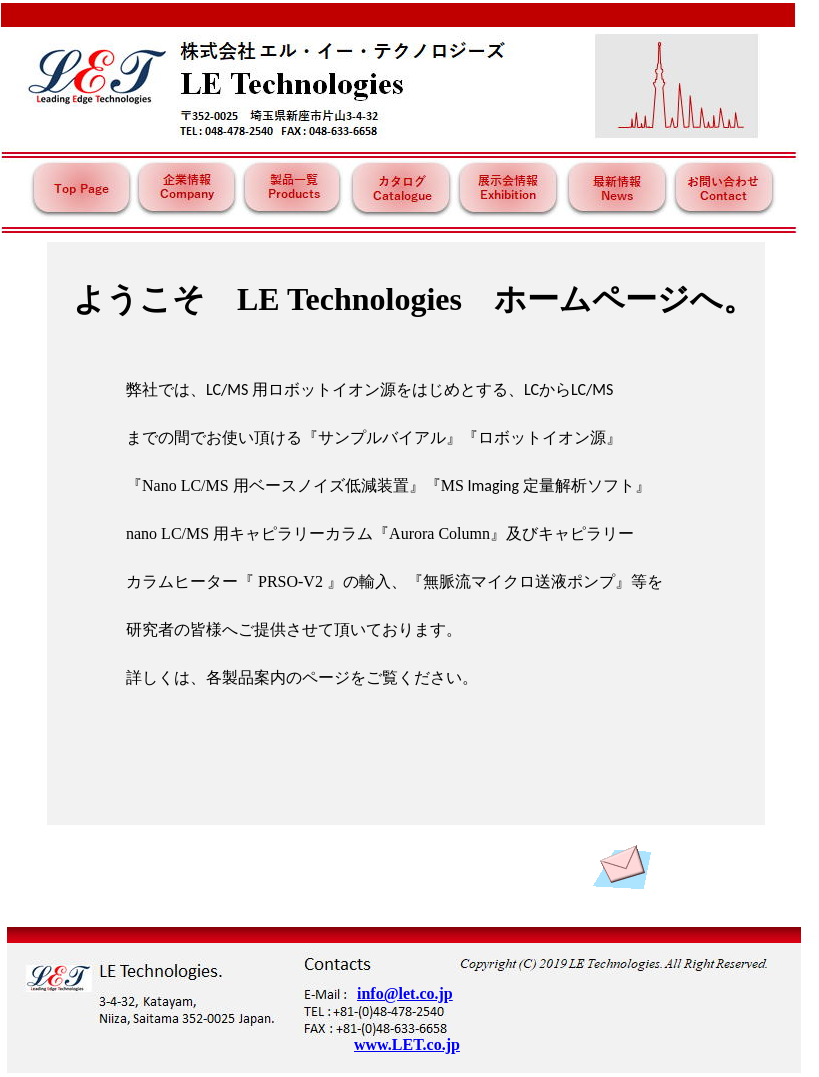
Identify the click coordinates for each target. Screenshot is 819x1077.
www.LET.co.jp (407, 1044)
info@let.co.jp (405, 993)
